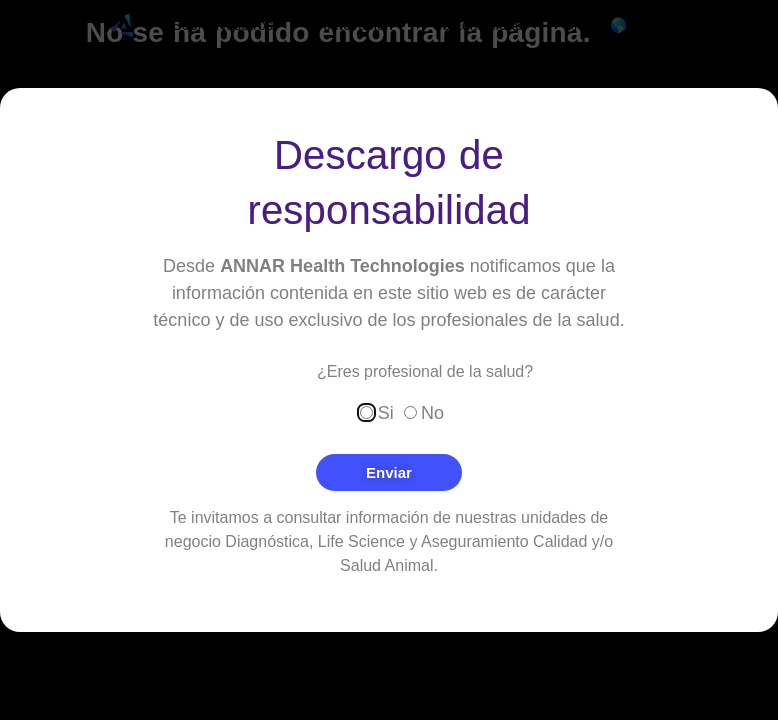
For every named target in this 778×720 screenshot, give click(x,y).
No (432, 412)
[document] (389, 360)
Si (386, 412)
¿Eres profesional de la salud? (425, 372)
